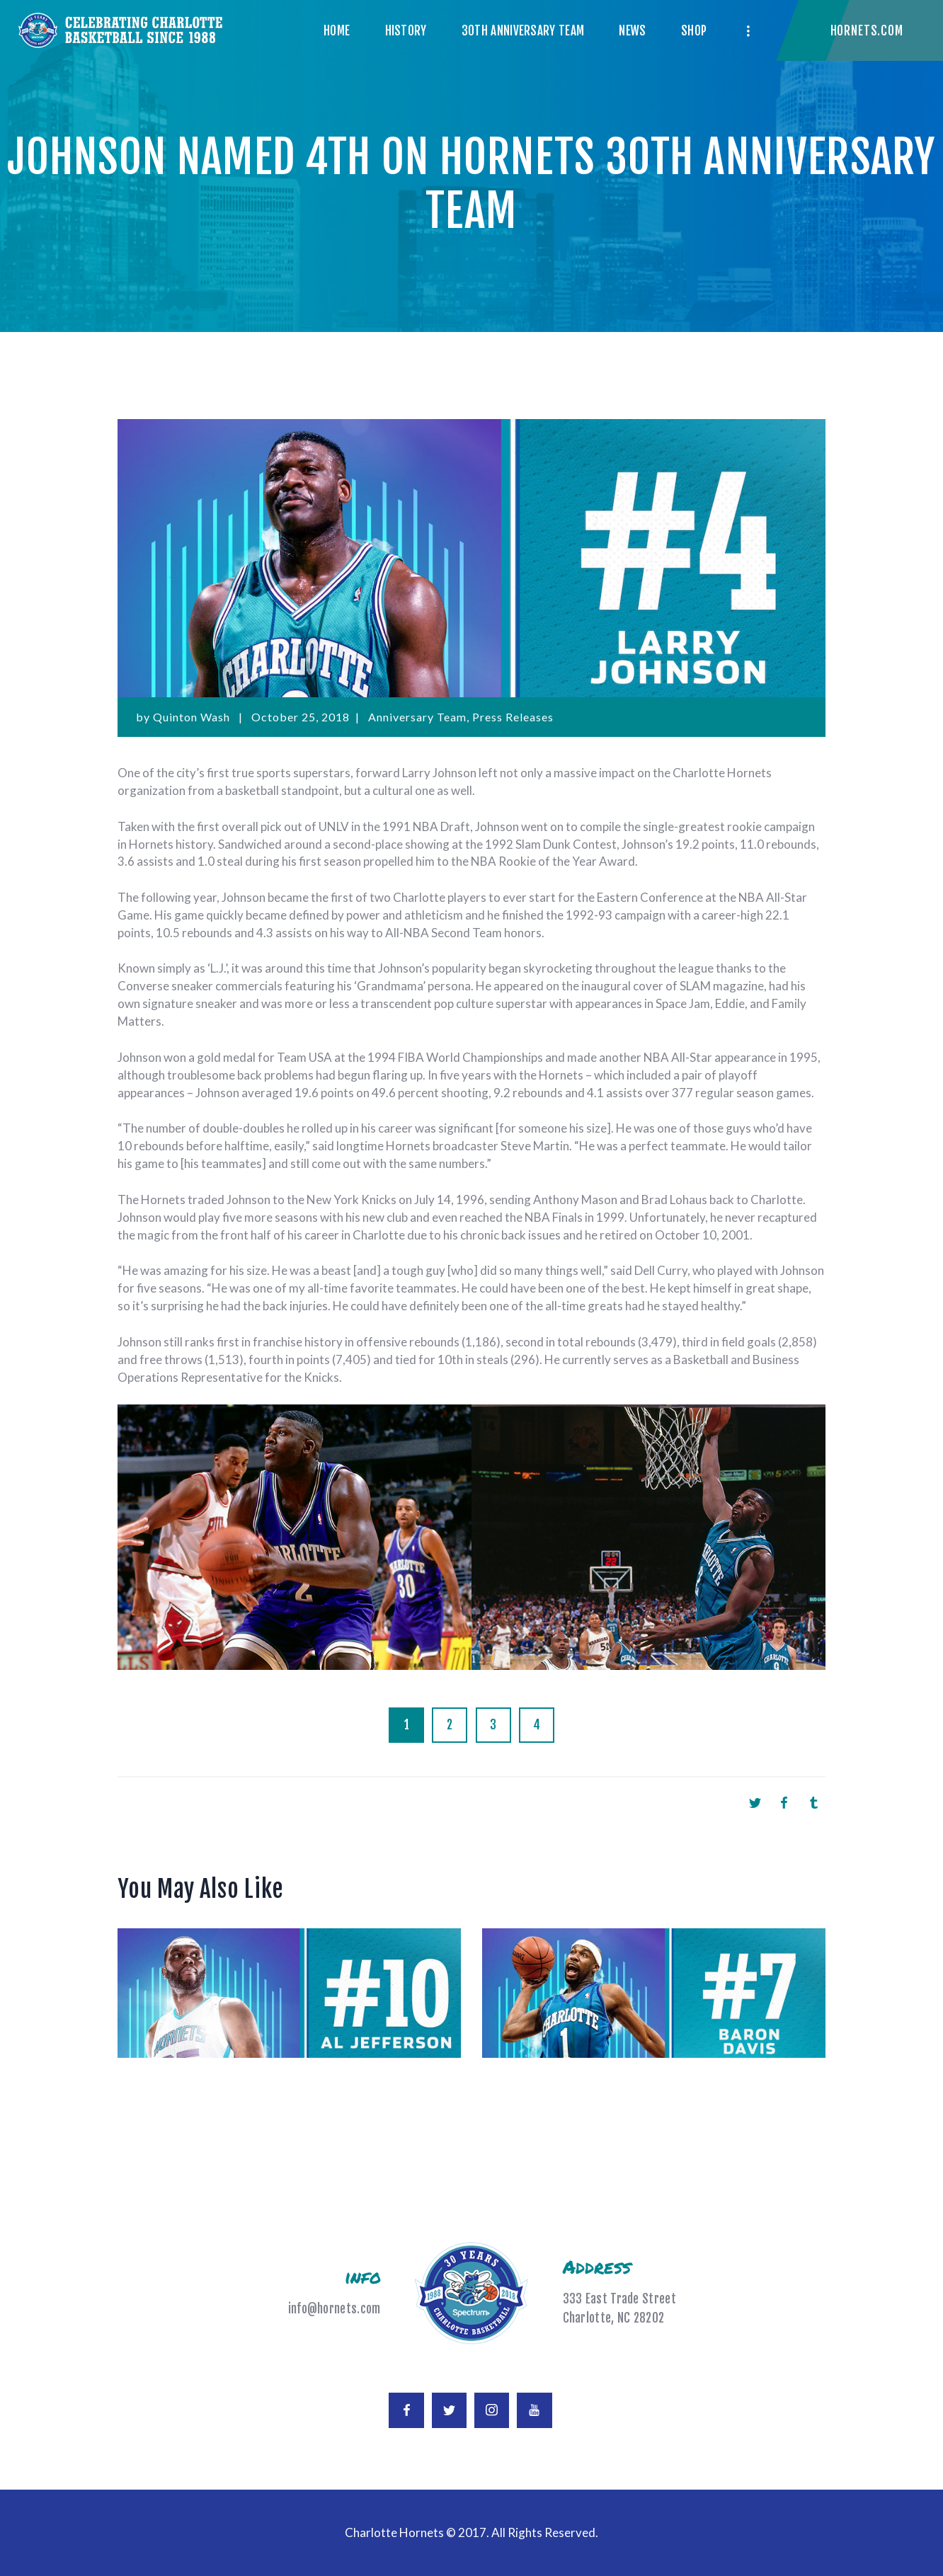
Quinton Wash (193, 716)
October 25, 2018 (300, 716)
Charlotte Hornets (394, 2532)
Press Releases (513, 716)
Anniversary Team (417, 716)
